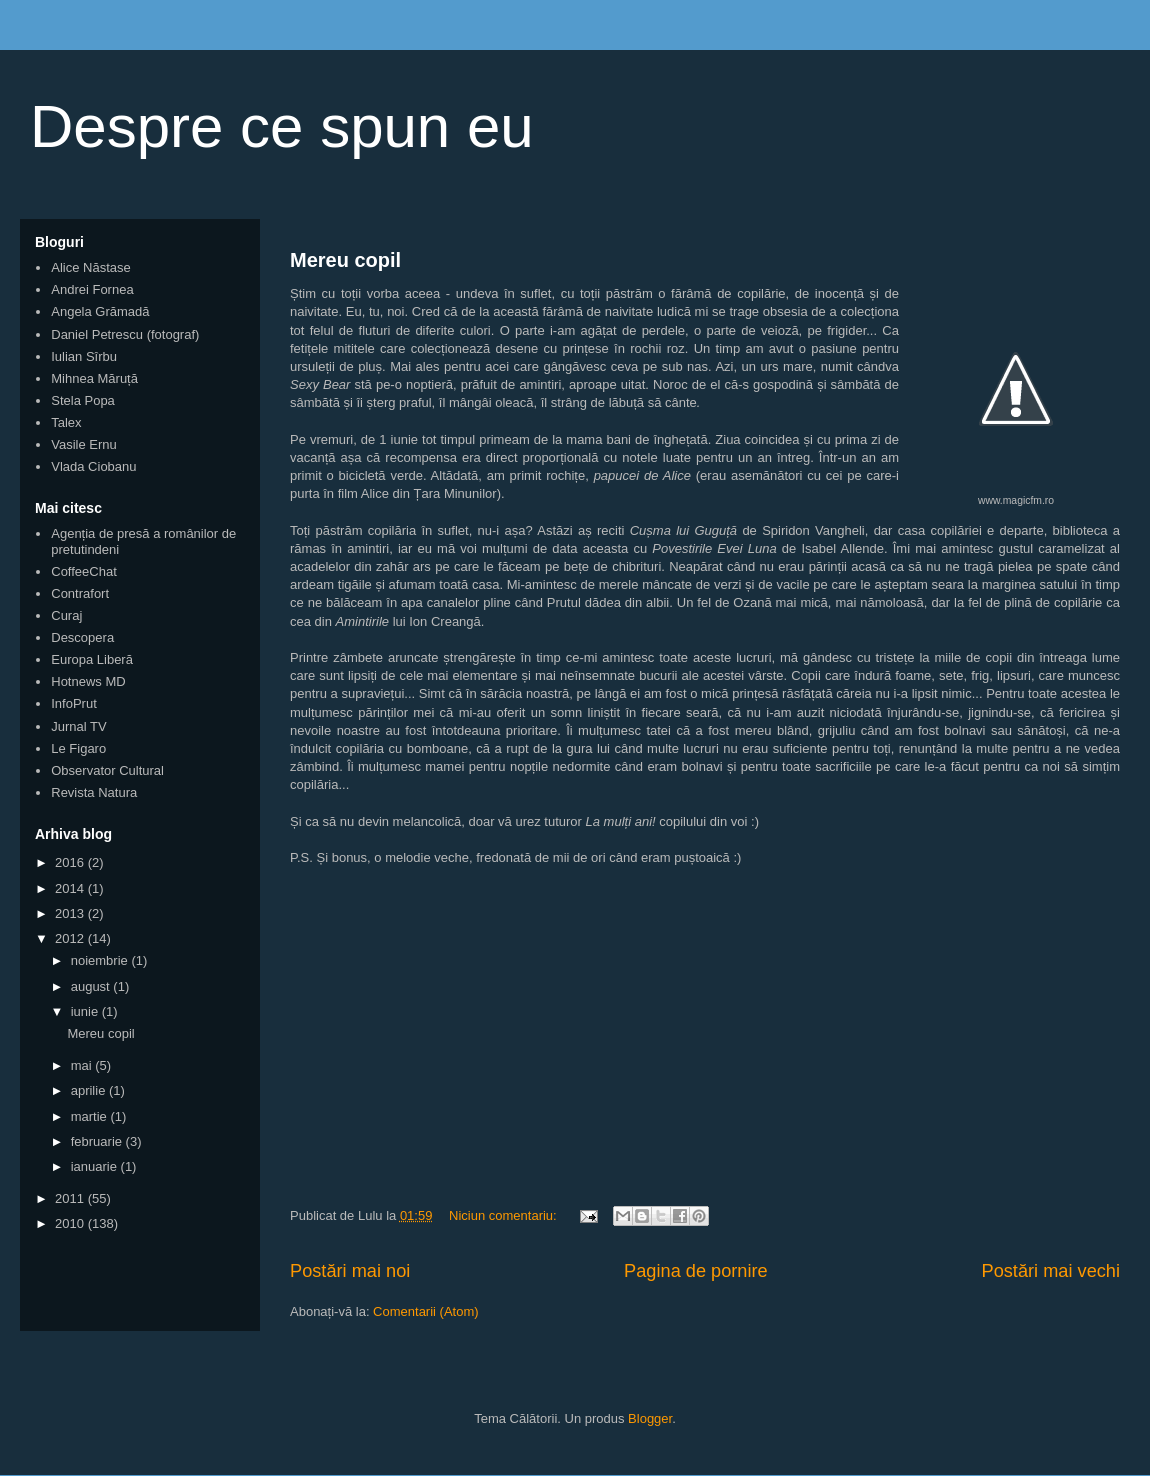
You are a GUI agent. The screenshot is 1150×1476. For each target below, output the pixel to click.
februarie (98, 1141)
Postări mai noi (350, 1271)
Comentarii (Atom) (425, 1311)
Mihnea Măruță (94, 378)
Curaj (66, 615)
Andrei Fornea (92, 289)
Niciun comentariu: (504, 1215)
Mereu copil (345, 260)
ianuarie (96, 1166)
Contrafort (80, 593)
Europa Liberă (92, 659)
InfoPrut (74, 703)
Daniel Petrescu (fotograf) (125, 334)
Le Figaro (78, 748)
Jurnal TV (78, 726)
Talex (66, 422)
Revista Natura (94, 792)
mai (83, 1065)
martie (91, 1116)
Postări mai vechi (1051, 1271)
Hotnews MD (88, 681)
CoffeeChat (84, 571)
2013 (71, 913)
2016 (71, 862)
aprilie (90, 1090)
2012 (71, 938)
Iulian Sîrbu (84, 356)
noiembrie (101, 960)
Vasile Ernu (84, 444)
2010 (71, 1223)
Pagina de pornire (696, 1271)
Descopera (82, 637)
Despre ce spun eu (282, 126)
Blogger (650, 1418)
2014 (71, 888)
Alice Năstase (90, 267)
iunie (86, 1011)
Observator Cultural (107, 770)
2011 (71, 1198)
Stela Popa (83, 400)
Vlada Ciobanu (93, 466)
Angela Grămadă (100, 311)
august (92, 986)
